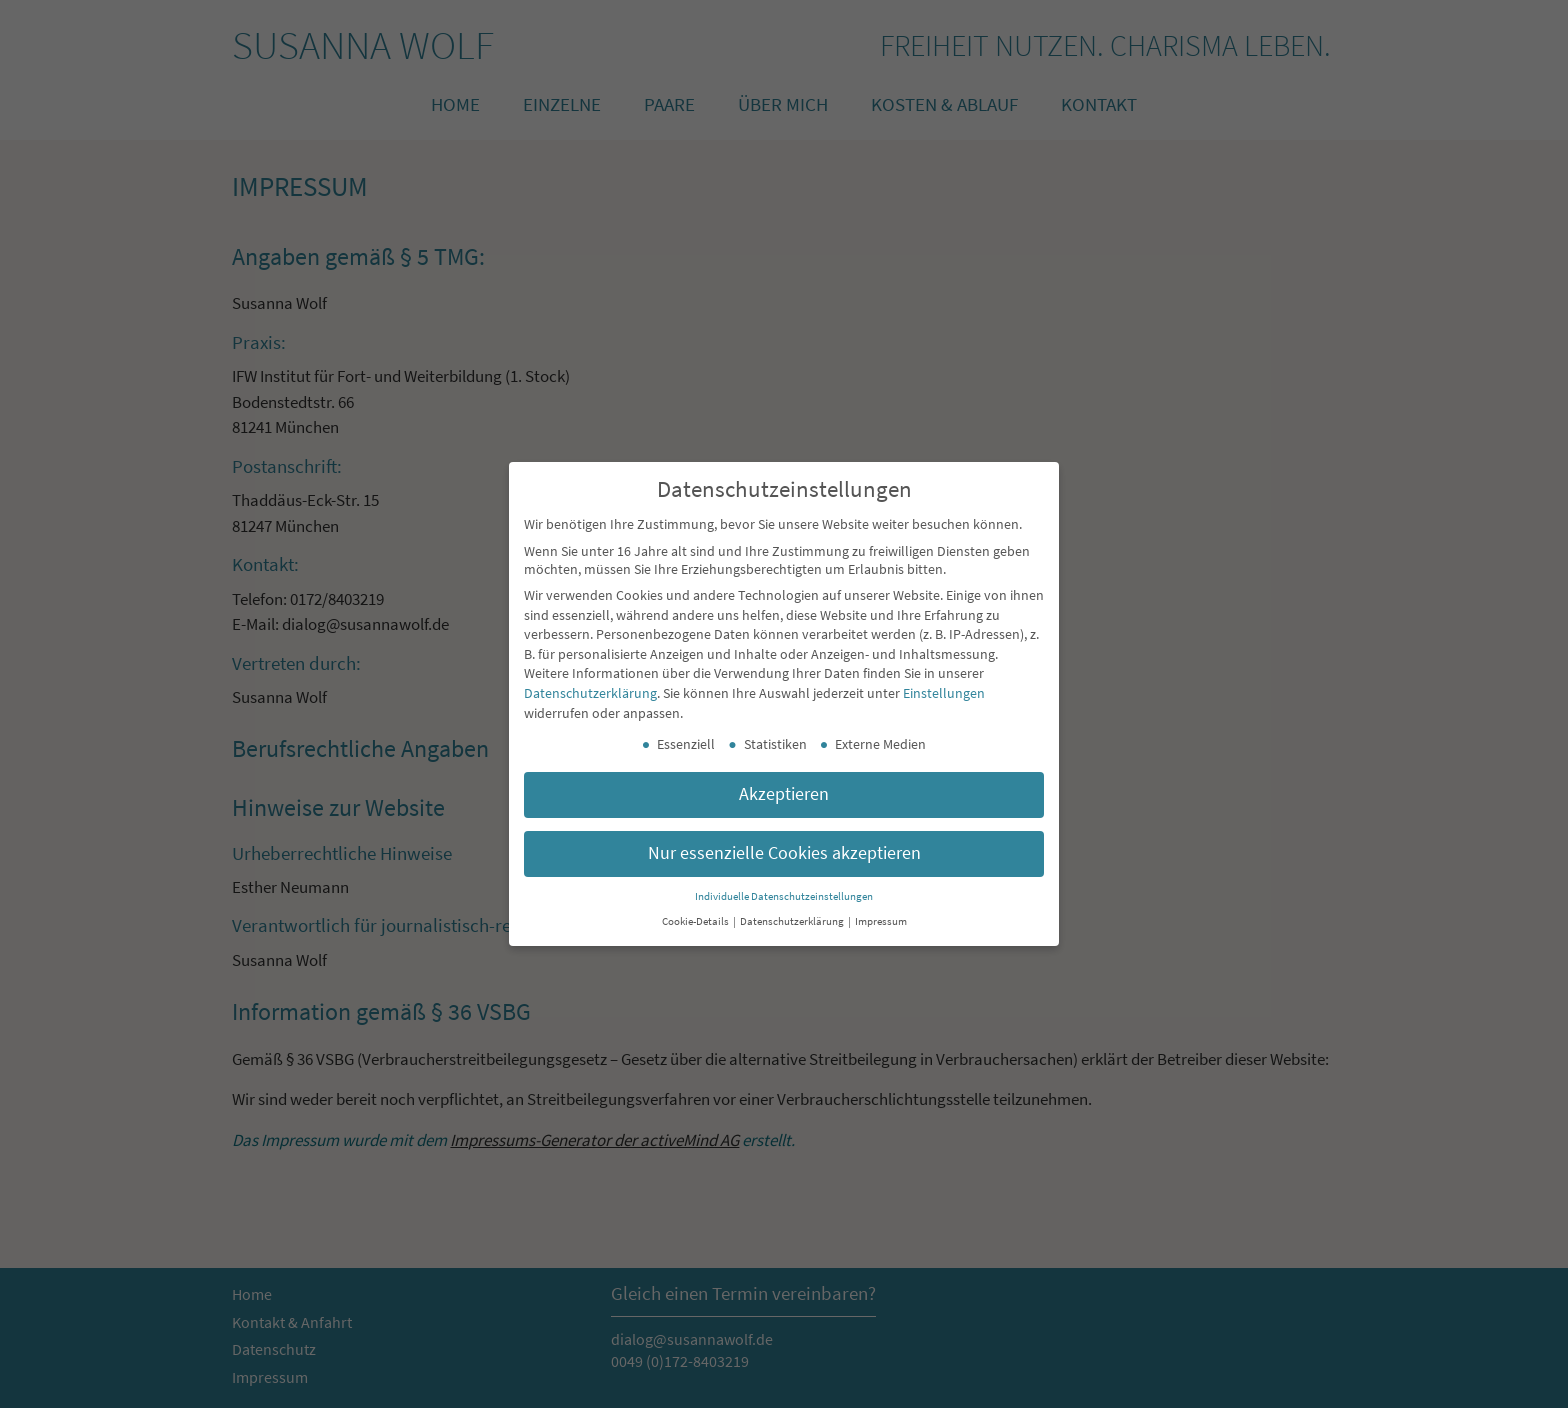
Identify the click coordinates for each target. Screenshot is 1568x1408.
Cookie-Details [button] (696, 921)
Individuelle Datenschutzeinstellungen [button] (784, 896)
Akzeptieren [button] (784, 794)
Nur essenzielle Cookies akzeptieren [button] (784, 853)
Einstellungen (944, 693)
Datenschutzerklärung (590, 693)
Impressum (881, 921)
